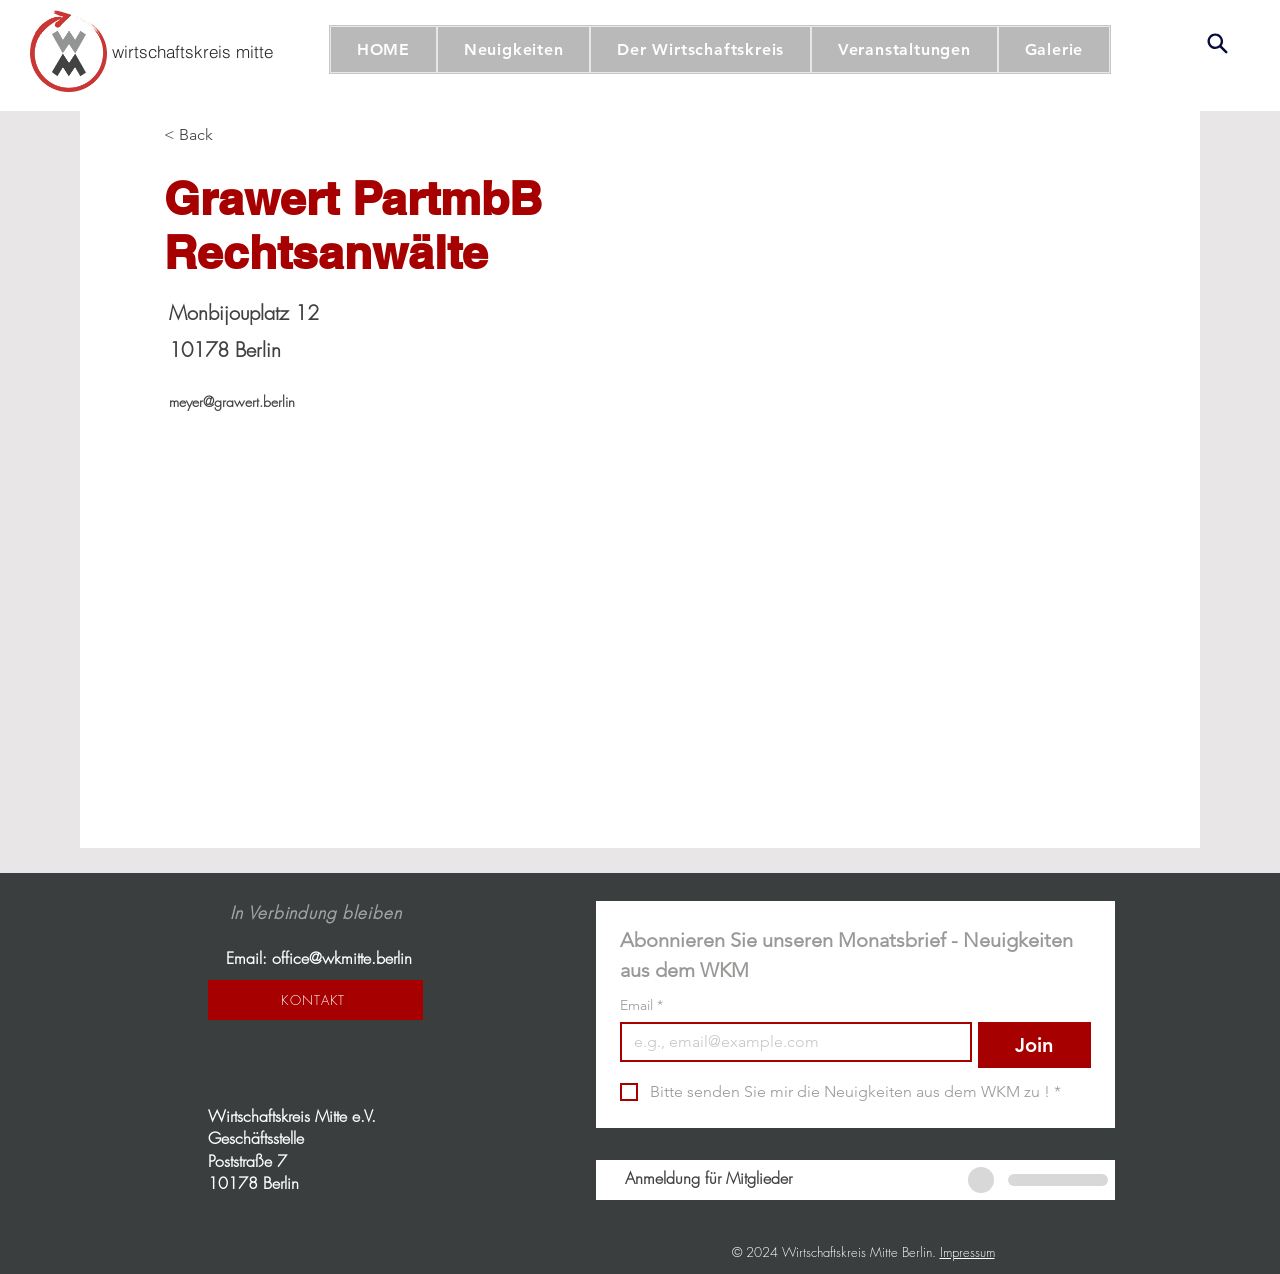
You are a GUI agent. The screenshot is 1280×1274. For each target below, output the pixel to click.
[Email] (790, 1042)
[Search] (1217, 43)
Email (641, 1005)
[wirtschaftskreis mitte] (192, 51)
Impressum (967, 1252)
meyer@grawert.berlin (232, 401)
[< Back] (203, 135)
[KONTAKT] (315, 1000)
